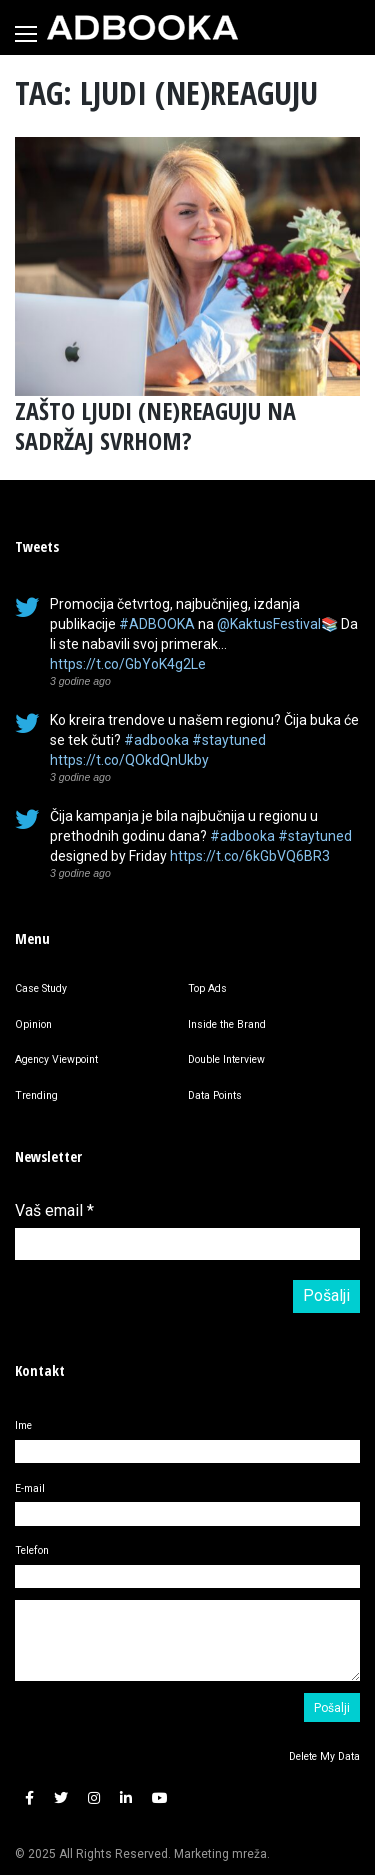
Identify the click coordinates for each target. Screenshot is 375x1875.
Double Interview (226, 1059)
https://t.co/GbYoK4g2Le (128, 664)
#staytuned (229, 740)
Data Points (215, 1095)
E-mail (30, 1488)
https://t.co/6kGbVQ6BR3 (250, 856)
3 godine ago (80, 681)
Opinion (33, 1024)
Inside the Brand (227, 1024)
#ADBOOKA (157, 624)
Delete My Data (324, 1756)
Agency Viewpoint (56, 1059)
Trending (36, 1095)
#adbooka (156, 740)
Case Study (41, 988)
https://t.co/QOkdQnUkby (129, 760)
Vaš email (54, 1210)
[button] (29, 1798)
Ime (23, 1425)
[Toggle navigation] (26, 34)
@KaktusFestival (269, 624)
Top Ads (207, 988)
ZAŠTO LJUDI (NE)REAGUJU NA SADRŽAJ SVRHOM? (155, 425)
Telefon (32, 1550)
